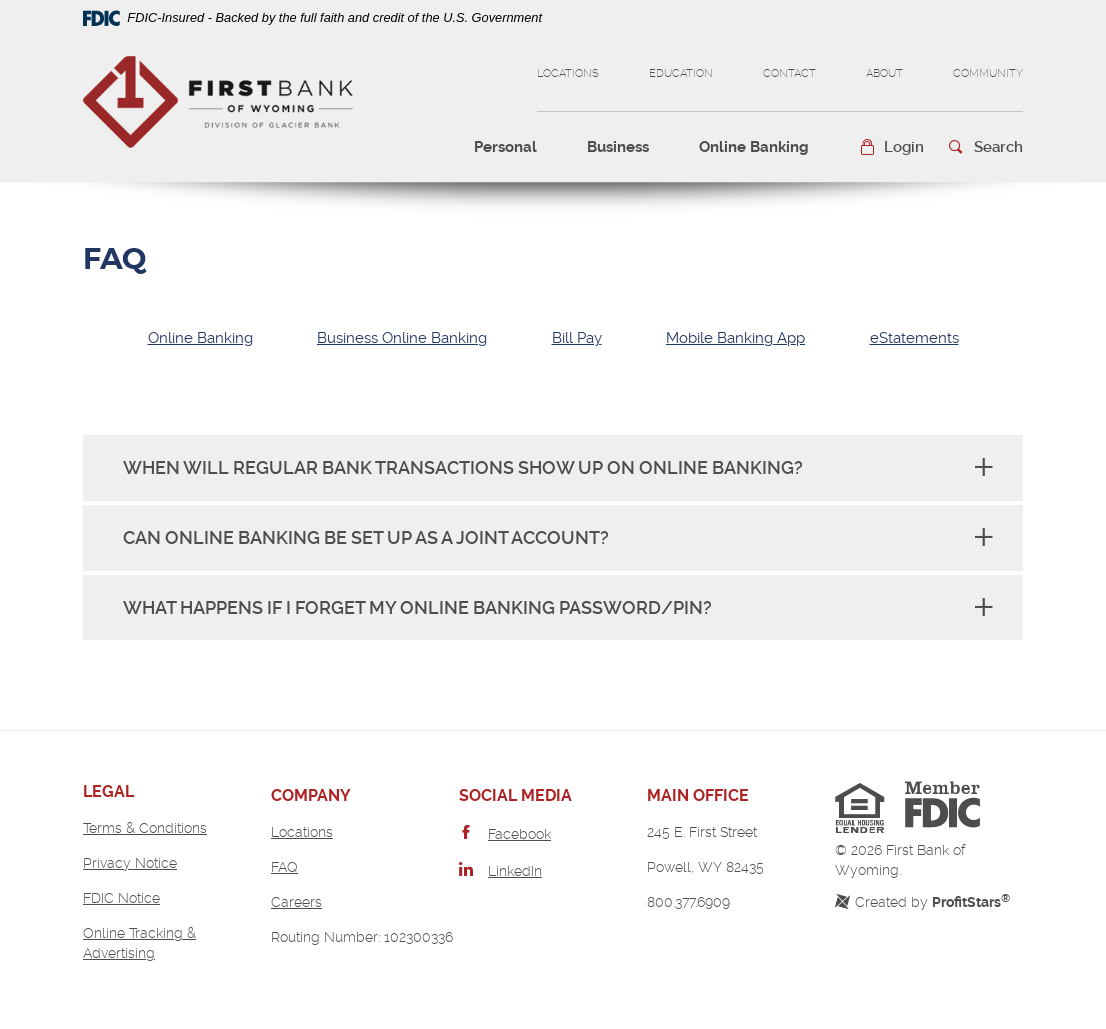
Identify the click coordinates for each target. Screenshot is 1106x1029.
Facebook (519, 834)
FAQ (284, 867)
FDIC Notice (121, 898)
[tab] (200, 338)
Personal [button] (505, 147)
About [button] (884, 73)
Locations (568, 73)
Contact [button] (789, 73)
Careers (296, 902)
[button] (891, 147)
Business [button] (618, 147)
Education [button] (681, 73)
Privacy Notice (130, 863)
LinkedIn (515, 871)
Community (988, 73)
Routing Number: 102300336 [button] (362, 937)
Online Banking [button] (754, 147)
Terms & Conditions (145, 828)
